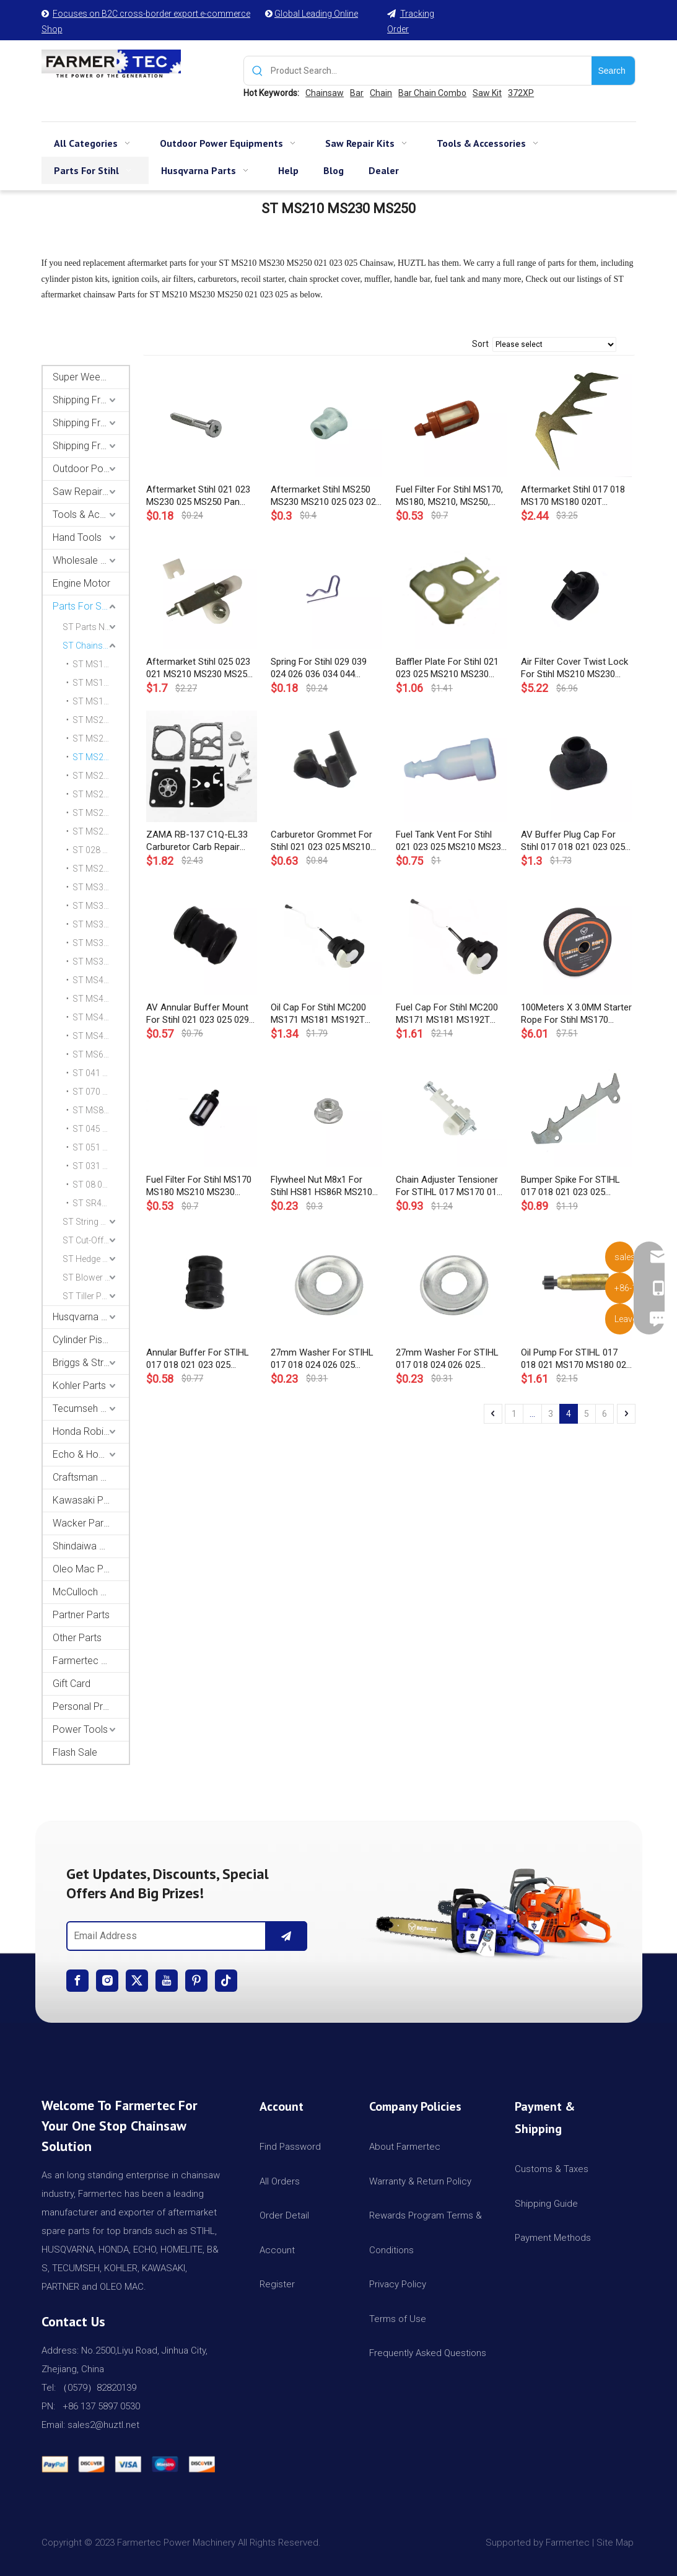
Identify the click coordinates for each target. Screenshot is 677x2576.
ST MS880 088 (100, 1110)
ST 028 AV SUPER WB (100, 850)
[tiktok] (226, 1980)
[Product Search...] (431, 70)
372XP (521, 93)
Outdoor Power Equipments (91, 469)
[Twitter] (137, 1980)
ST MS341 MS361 (100, 906)
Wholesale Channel (91, 560)
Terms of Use (397, 2318)
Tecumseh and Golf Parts (91, 1408)
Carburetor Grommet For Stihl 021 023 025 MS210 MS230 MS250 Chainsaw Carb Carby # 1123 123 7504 (321, 841)
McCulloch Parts (88, 1592)
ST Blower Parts (94, 1277)
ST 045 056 (94, 1129)
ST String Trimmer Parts (96, 1222)
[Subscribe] (286, 1936)
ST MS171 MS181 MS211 (100, 683)
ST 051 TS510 (100, 1147)
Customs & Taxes (551, 2169)
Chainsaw (324, 93)
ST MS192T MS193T (100, 701)
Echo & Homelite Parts (91, 1454)
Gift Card (71, 1683)
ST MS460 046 (100, 1017)
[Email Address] (164, 1936)
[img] (490, 1909)
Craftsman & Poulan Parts (91, 1477)
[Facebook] (77, 1980)
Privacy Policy (397, 2284)
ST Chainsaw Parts (96, 646)
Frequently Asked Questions (427, 2353)
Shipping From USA (91, 400)
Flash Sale (75, 1752)
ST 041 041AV (100, 1073)
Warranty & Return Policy (420, 2181)
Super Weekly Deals (91, 377)
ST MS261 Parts (100, 813)
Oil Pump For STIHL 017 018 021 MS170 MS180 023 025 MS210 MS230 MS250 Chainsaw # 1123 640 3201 (576, 1359)
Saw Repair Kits (87, 491)
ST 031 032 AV (100, 1166)
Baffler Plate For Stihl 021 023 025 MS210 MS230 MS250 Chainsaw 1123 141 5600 (450, 668)
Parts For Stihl (83, 606)
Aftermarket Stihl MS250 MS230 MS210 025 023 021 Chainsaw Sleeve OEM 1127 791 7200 (326, 496)
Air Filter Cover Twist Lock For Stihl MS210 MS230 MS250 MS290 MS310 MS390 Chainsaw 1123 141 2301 (576, 668)
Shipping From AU (91, 423)
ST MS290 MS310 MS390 (100, 869)
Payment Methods (553, 2237)
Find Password (290, 2146)
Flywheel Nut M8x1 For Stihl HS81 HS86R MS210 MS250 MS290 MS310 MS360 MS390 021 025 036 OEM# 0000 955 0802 (326, 1186)
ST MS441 (92, 999)
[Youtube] (166, 1980)
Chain (381, 93)
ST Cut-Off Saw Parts (96, 1240)
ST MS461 (92, 1036)
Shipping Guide (546, 2203)
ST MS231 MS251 (100, 776)
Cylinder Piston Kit (91, 1340)
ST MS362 (92, 924)
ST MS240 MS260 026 (100, 794)
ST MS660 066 (100, 1054)
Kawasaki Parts (86, 1500)
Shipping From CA (91, 446)
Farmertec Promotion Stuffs (91, 1661)
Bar (357, 93)
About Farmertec (404, 2146)
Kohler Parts (79, 1385)
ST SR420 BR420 (100, 1203)
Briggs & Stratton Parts (91, 1363)
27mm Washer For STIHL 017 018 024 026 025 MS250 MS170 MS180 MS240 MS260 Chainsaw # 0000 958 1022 (325, 1359)
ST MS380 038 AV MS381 (100, 943)
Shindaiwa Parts (87, 1546)
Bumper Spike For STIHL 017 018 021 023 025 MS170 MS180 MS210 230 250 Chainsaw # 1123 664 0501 (574, 1186)
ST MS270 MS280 (100, 831)
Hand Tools (77, 537)
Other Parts (77, 1638)
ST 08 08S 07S (100, 1184)
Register (277, 2284)
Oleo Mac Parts (86, 1569)
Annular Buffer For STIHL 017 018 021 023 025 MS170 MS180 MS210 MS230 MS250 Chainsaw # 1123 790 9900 (200, 1359)
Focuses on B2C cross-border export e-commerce (151, 14)
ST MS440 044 (100, 980)
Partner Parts (81, 1615)
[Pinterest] (196, 1980)
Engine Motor (81, 583)
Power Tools (80, 1729)
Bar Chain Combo (432, 93)
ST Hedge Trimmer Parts (96, 1259)
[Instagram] (107, 1980)
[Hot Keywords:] (613, 70)
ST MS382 (92, 961)
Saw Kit (487, 93)
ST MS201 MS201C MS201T (100, 738)
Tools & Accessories (91, 514)
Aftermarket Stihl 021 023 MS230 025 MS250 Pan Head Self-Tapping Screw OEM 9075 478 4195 (198, 496)
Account (277, 2250)
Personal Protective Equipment (91, 1706)
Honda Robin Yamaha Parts (91, 1431)
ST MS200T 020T (100, 720)
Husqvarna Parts (88, 1317)
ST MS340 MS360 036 (100, 887)
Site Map (616, 2542)
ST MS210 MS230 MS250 (100, 757)
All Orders (280, 2181)
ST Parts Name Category (96, 627)
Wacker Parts (82, 1523)
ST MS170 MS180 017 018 (100, 664)
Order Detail (284, 2215)
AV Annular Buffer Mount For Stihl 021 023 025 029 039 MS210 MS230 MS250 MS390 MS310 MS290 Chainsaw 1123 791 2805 (199, 1014)
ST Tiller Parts (90, 1296)
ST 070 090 (94, 1092)
